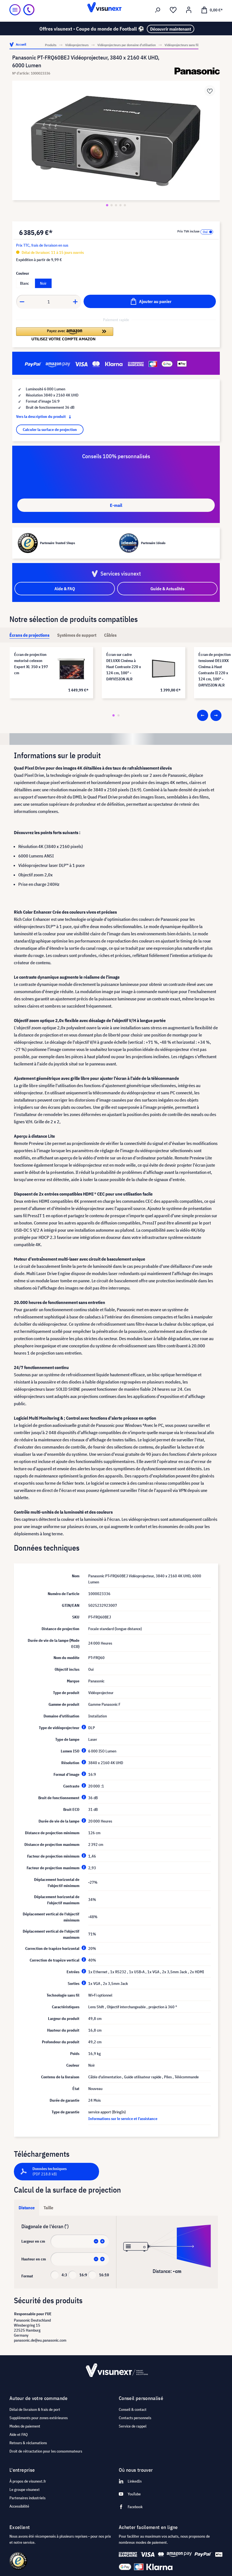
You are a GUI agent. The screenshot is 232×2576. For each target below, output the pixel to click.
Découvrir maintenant (170, 29)
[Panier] (212, 9)
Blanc (24, 283)
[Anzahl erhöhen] (75, 302)
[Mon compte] (188, 10)
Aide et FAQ (18, 2434)
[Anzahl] (48, 302)
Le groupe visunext (24, 2489)
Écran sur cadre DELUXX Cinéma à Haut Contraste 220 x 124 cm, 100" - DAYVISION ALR (123, 666)
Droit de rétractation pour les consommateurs (45, 2451)
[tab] (29, 635)
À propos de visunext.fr (27, 2481)
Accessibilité (19, 2506)
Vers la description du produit (44, 416)
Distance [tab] (27, 2207)
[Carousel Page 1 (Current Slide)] (113, 715)
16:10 (104, 2274)
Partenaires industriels (27, 2497)
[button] (64, 334)
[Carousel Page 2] (118, 715)
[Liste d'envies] (173, 10)
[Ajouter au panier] (150, 301)
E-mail (116, 505)
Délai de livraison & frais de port (34, 2409)
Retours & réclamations (28, 2442)
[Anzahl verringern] (22, 302)
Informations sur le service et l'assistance (122, 2118)
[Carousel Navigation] (209, 715)
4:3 (64, 2274)
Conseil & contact (133, 2409)
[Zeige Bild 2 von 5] (111, 205)
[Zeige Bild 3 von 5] (116, 205)
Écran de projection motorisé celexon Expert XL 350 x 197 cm (31, 663)
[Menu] (15, 9)
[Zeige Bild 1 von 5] (107, 205)
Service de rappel (133, 2426)
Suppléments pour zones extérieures (38, 2417)
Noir (43, 283)
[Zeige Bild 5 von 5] (125, 205)
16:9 (83, 2274)
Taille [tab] (48, 2207)
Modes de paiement (24, 2426)
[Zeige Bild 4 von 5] (120, 205)
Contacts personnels (135, 2417)
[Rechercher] (157, 10)
